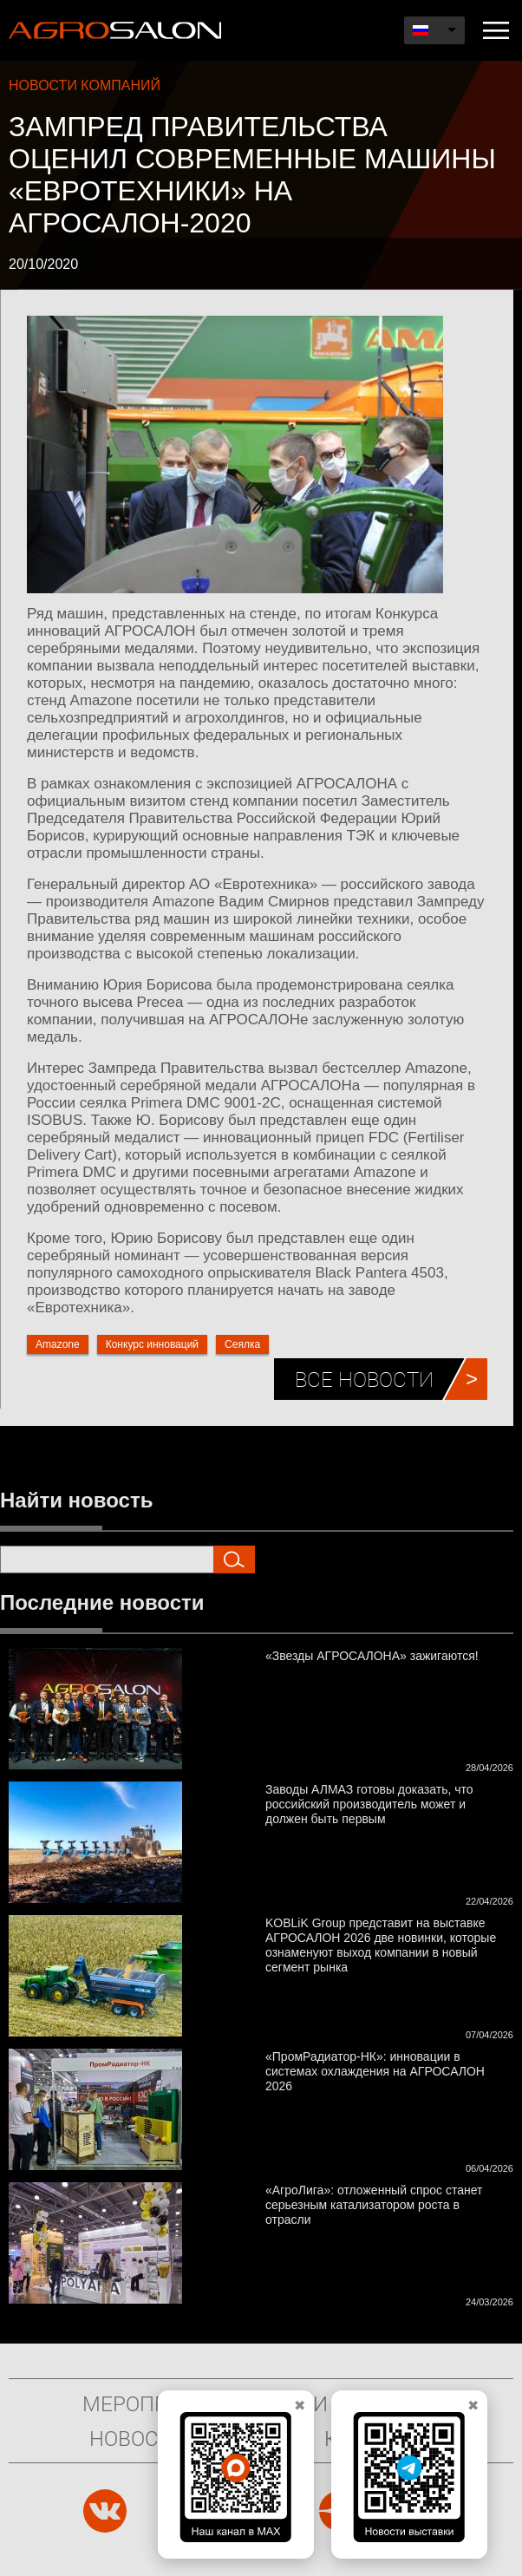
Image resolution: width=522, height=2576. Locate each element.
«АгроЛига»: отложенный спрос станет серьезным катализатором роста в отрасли (373, 2204)
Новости (137, 2438)
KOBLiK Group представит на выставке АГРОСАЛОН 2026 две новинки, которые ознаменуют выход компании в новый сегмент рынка (380, 1945)
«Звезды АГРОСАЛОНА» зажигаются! (372, 1656)
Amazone (58, 1344)
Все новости (364, 1379)
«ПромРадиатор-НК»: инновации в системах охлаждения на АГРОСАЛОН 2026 (375, 2071)
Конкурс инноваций (152, 1344)
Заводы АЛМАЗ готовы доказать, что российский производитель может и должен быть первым (369, 1804)
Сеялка (242, 1344)
